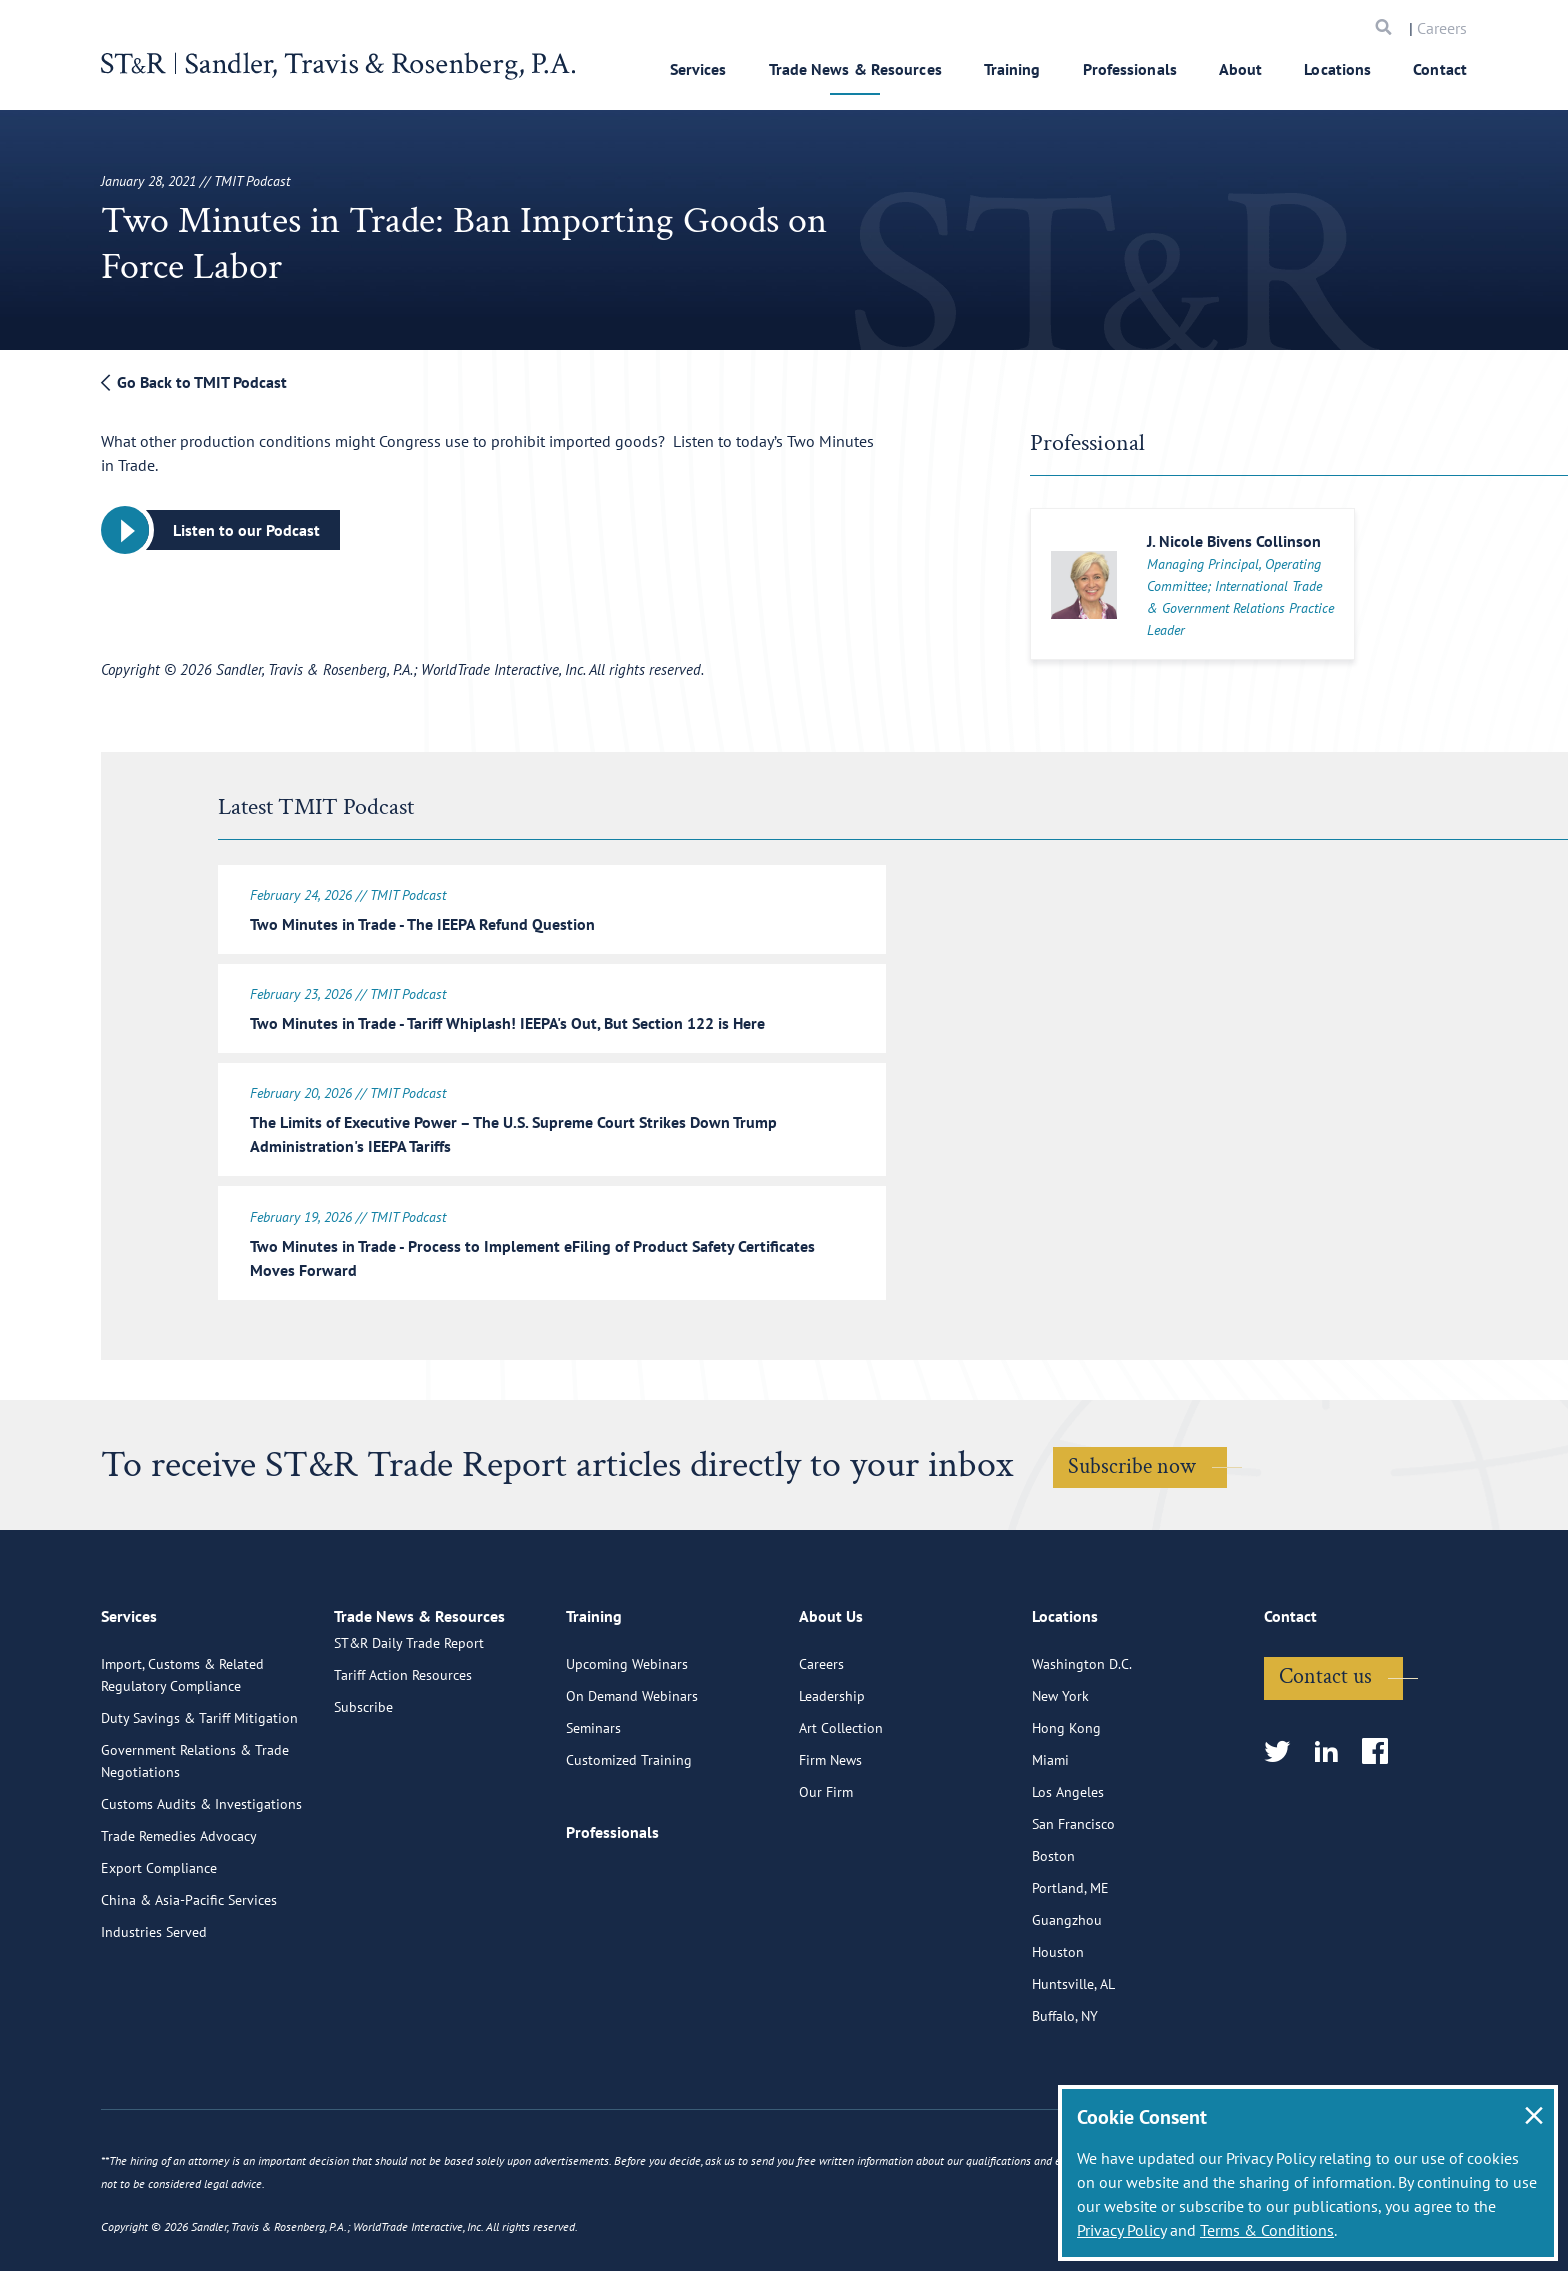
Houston (1058, 2027)
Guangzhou (1067, 1995)
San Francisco (1073, 1899)
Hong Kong (1066, 1803)
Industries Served (154, 2007)
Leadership (832, 1771)
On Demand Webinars (632, 1771)
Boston (1053, 1931)
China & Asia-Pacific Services (189, 1975)
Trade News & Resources (855, 69)
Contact (1440, 69)
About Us (831, 1698)
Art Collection (841, 1803)
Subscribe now (1132, 1457)
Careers (1442, 28)
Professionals (1130, 69)
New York (1060, 1771)
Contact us (1325, 1751)
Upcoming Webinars (627, 1739)
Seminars (593, 1803)
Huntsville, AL (1073, 2059)
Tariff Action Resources (403, 1771)
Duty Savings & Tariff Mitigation (199, 1793)
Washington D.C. (1082, 1739)
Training (1012, 69)
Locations (1337, 69)
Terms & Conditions (1267, 2230)
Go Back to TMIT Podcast (194, 382)
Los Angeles (1068, 1867)
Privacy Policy (1121, 2230)
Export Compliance (159, 1943)
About (1241, 69)
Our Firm (826, 1867)
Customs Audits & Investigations (201, 1879)
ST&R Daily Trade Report (409, 1739)
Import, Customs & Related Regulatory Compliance (182, 1750)
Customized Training (629, 1835)
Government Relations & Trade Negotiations (195, 1836)
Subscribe (363, 1803)
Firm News (830, 1835)
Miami (1050, 1835)
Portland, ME (1070, 1963)
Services (698, 69)
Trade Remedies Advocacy (179, 1911)
